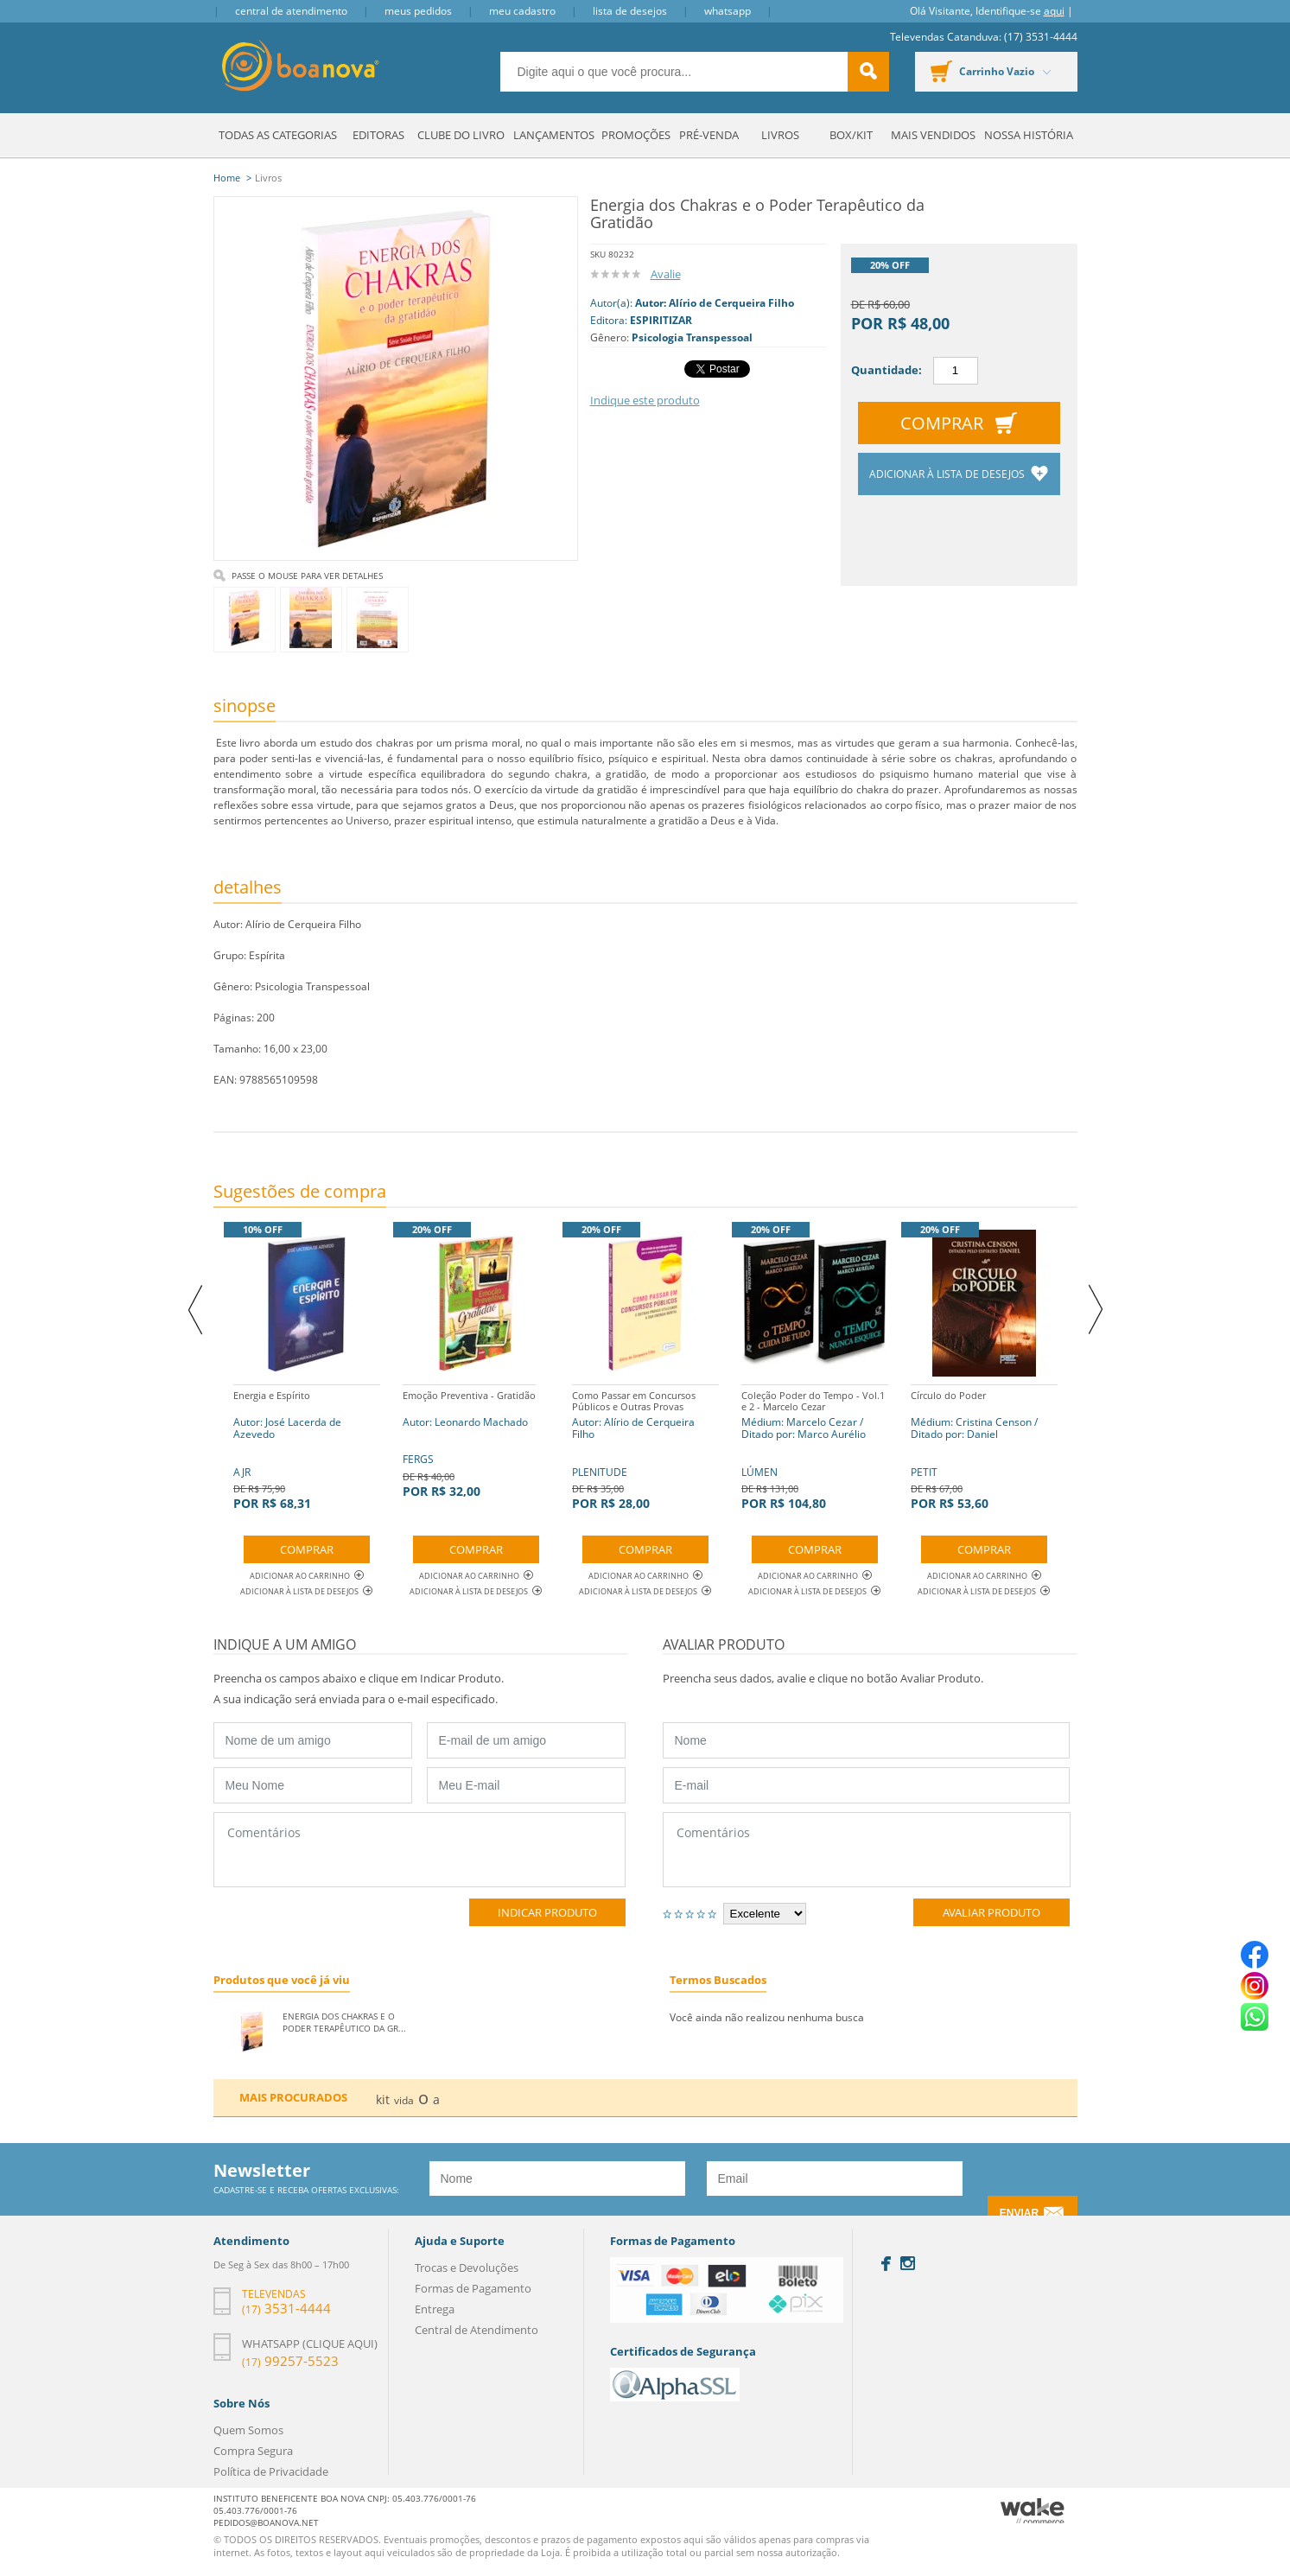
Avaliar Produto (991, 1912)
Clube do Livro (461, 135)
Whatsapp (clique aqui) (310, 2343)
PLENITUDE (645, 1447)
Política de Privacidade (270, 2471)
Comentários (419, 1849)
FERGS (469, 1441)
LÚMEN (814, 1447)
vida (404, 2100)
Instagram (907, 2263)
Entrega (434, 2309)
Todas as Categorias (278, 135)
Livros (780, 135)
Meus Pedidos (418, 10)
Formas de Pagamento (473, 2288)
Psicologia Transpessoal (692, 337)
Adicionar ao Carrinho (307, 1575)
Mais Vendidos (933, 135)
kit (383, 2099)
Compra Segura (253, 2450)
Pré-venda (709, 135)
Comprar (941, 423)
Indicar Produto (547, 1912)
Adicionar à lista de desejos (948, 474)
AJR (306, 1447)
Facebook (886, 2263)
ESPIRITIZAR (661, 320)
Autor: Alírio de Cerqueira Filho (714, 303)
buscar (868, 72)
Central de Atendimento (291, 10)
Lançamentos (553, 135)
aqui (1054, 10)
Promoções (635, 135)
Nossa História (1028, 135)
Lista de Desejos (630, 10)
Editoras (378, 135)
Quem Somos (248, 2430)
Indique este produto (645, 400)
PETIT (984, 1447)
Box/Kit (851, 135)
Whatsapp (727, 10)
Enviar (1019, 2213)
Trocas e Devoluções (466, 2267)
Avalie (666, 274)
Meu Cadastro (522, 10)
